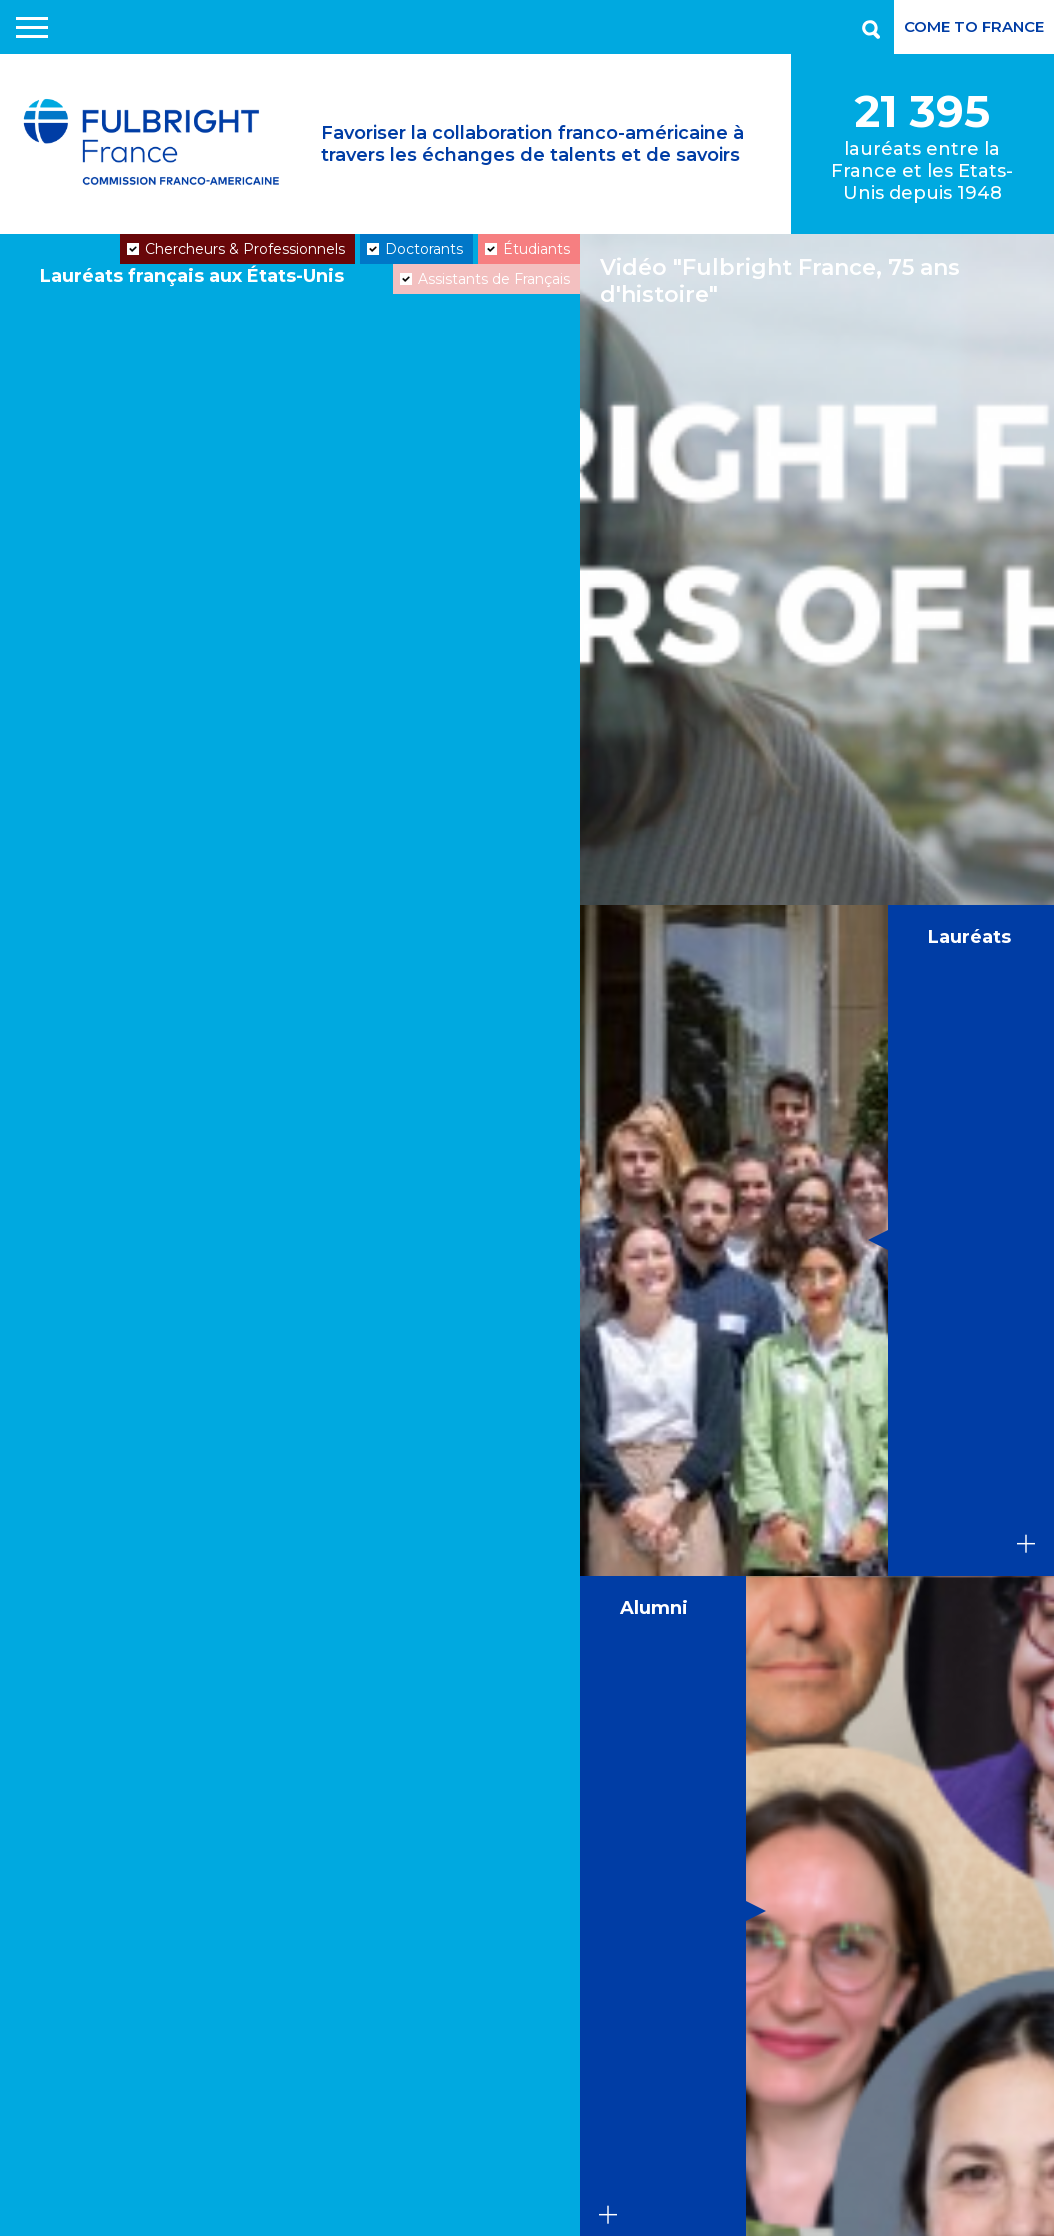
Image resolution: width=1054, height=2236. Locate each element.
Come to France (974, 26)
